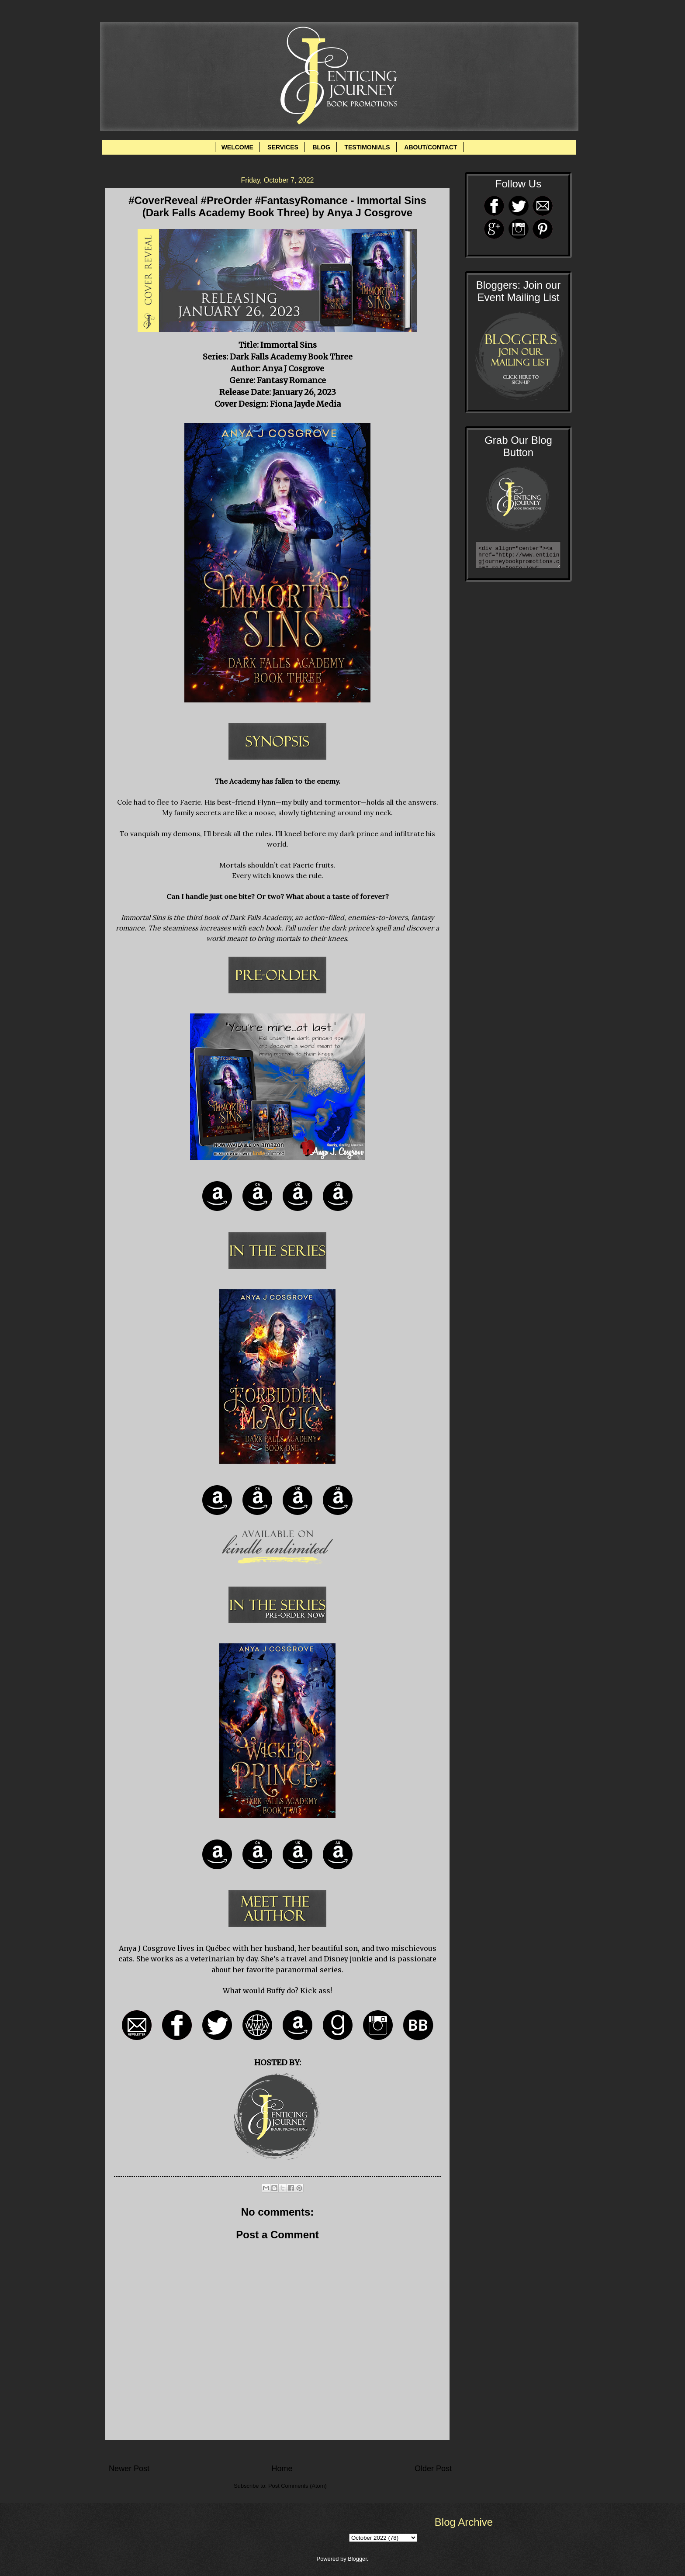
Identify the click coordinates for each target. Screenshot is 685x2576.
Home (281, 2468)
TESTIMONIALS (367, 147)
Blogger (357, 2558)
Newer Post (129, 2468)
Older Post (433, 2468)
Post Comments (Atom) (297, 2486)
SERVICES (282, 147)
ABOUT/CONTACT (430, 147)
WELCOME (237, 147)
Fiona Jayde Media (305, 404)
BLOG (321, 147)
